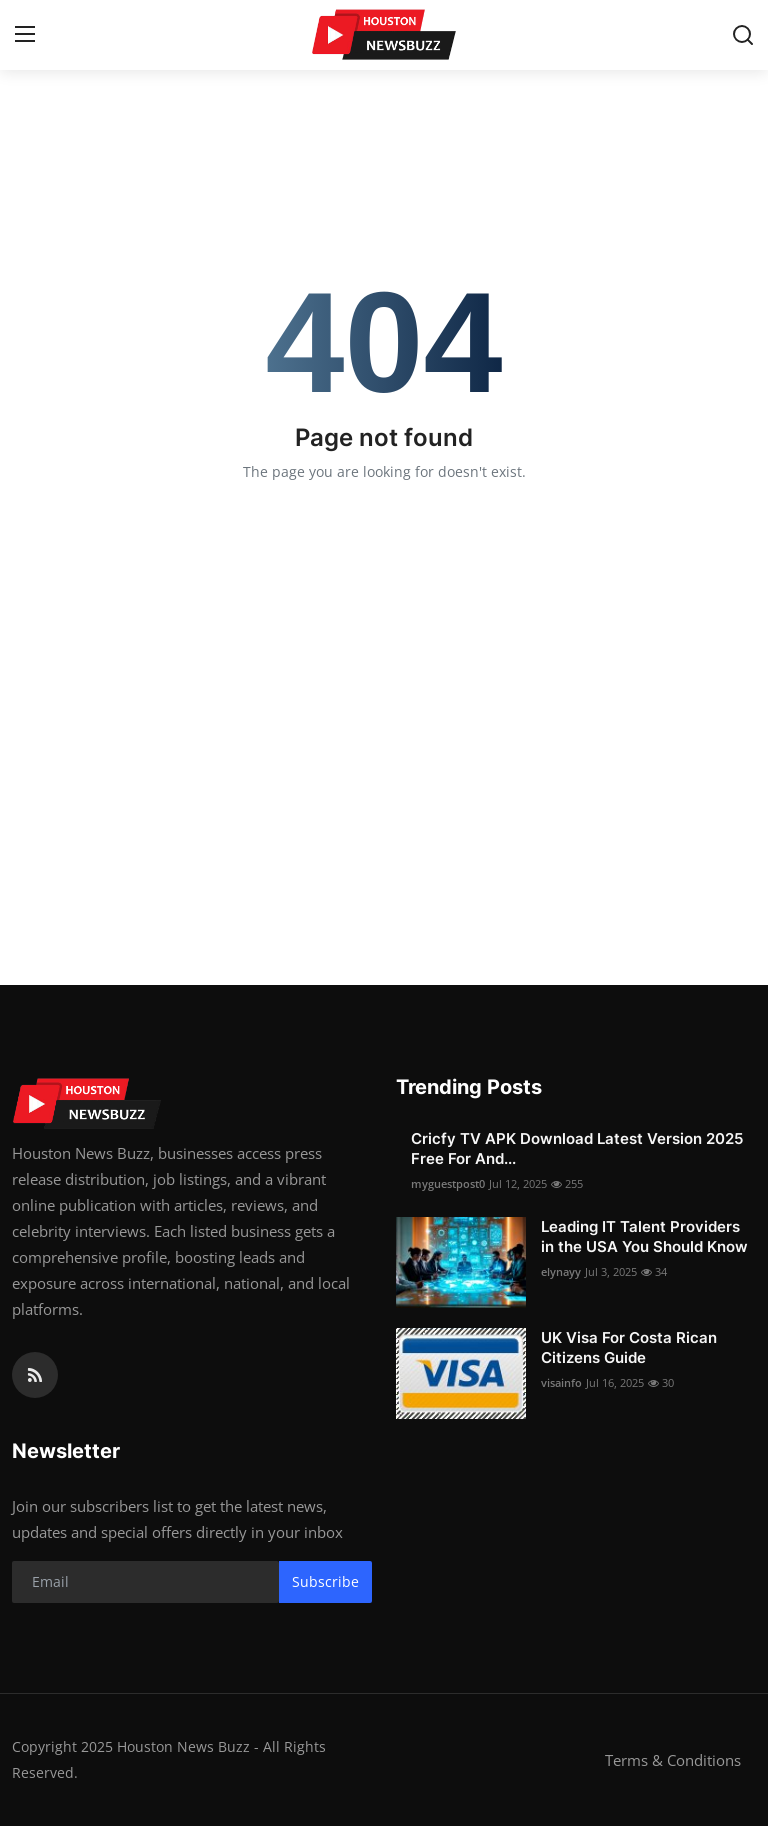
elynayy (561, 1271)
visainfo (561, 1382)
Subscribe (325, 1581)
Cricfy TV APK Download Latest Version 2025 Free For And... (577, 1148)
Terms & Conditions (673, 1760)
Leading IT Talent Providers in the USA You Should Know (644, 1236)
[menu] (25, 35)
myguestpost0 (448, 1183)
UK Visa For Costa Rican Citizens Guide (629, 1347)
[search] (743, 35)
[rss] (35, 1375)
